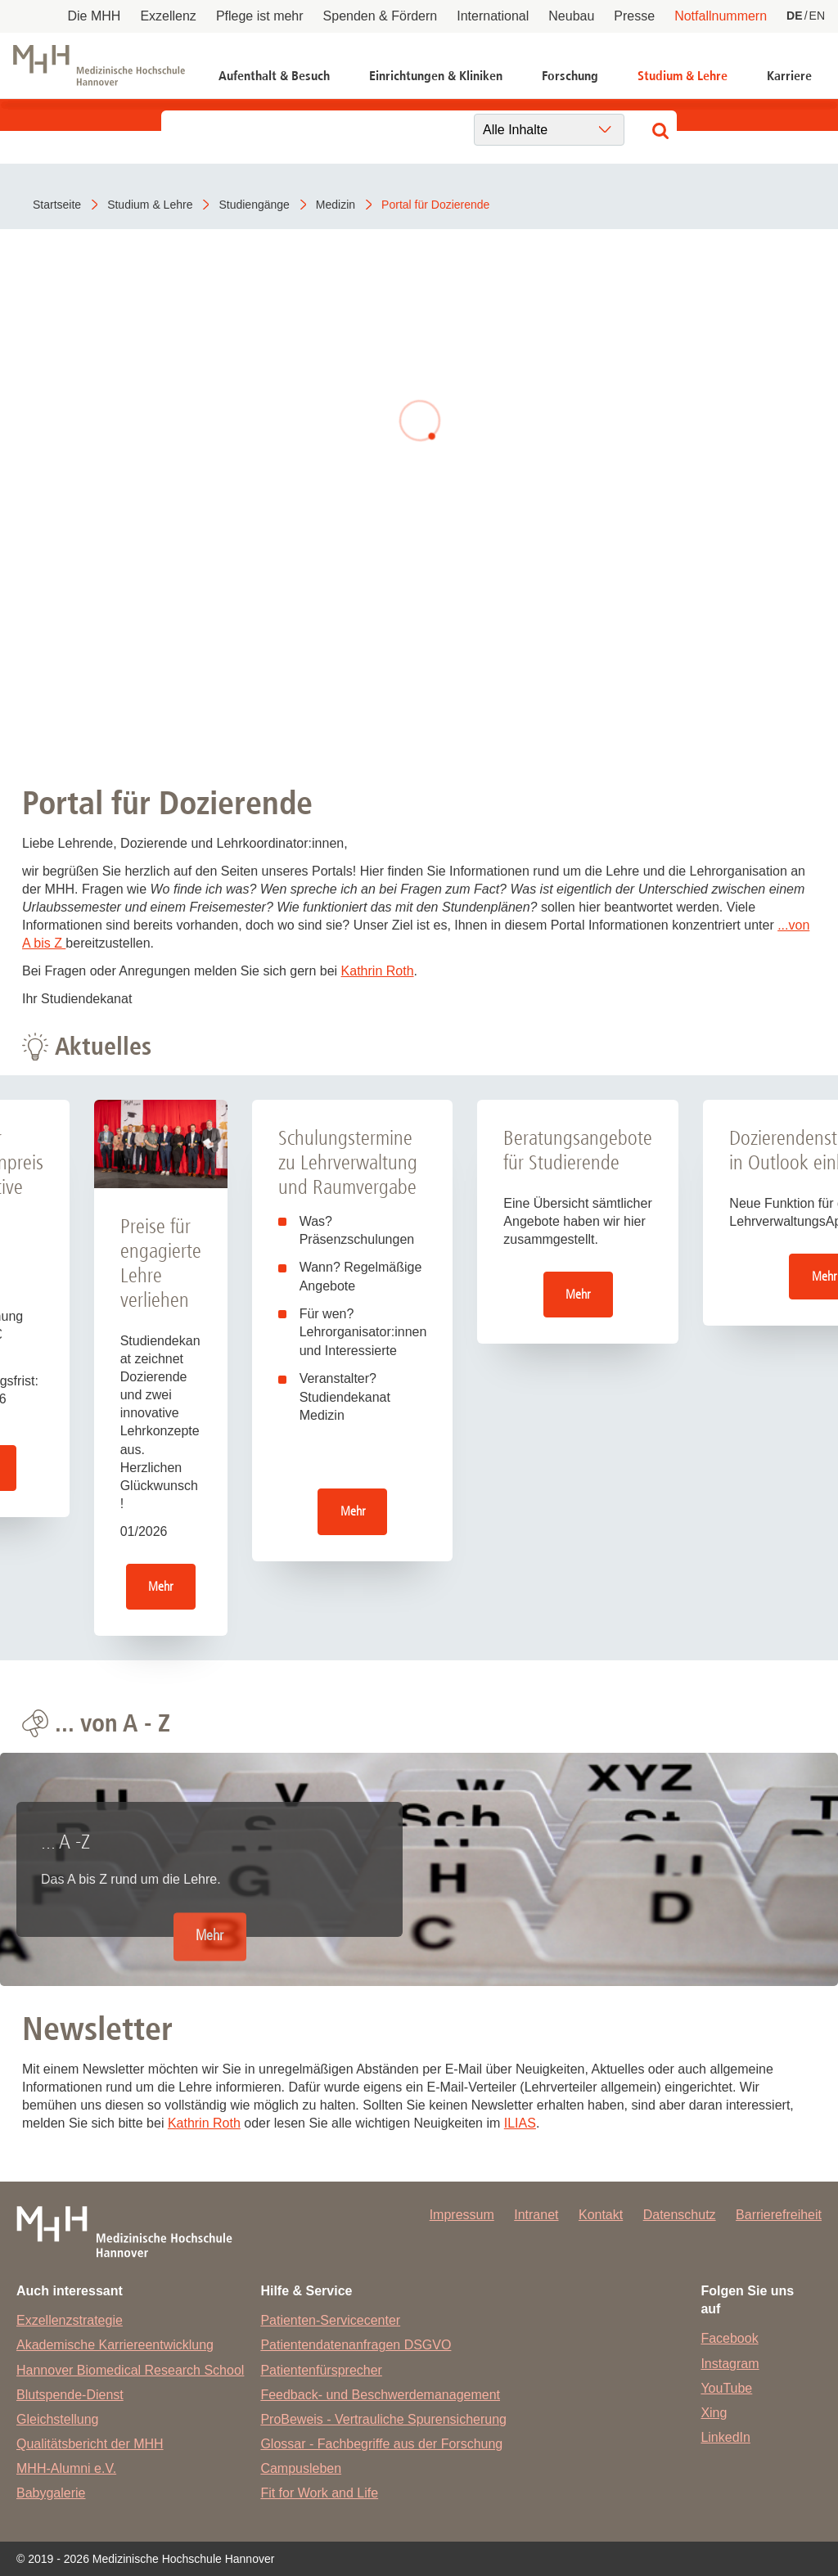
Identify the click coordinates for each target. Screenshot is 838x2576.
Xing (714, 2413)
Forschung (570, 75)
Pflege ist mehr (260, 16)
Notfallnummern (720, 16)
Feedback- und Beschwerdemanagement (380, 2395)
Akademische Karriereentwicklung (115, 2345)
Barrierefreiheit (779, 2215)
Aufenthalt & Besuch (274, 75)
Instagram (730, 2364)
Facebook (729, 2338)
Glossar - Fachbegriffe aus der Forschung (381, 2444)
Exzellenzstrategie (69, 2320)
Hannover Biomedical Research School (130, 2370)
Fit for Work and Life (319, 2493)
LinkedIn (725, 2437)
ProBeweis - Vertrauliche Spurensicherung (383, 2419)
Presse (634, 16)
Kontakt (601, 2215)
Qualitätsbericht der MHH (90, 2444)
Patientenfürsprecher (321, 2370)
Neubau (571, 16)
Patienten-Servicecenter (330, 2320)
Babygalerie (51, 2493)
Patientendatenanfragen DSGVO (355, 2345)
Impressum (462, 2215)
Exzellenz (168, 16)
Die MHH (94, 16)
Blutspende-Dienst (70, 2395)
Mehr (160, 1586)
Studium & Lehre (683, 75)
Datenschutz (679, 2215)
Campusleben (300, 2468)
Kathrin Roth (377, 971)
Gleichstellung (57, 2419)
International (493, 16)
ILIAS (520, 2123)
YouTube (726, 2388)
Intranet (536, 2215)
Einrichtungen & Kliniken (435, 75)
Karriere (789, 75)
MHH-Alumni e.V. (66, 2468)
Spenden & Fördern (380, 16)
